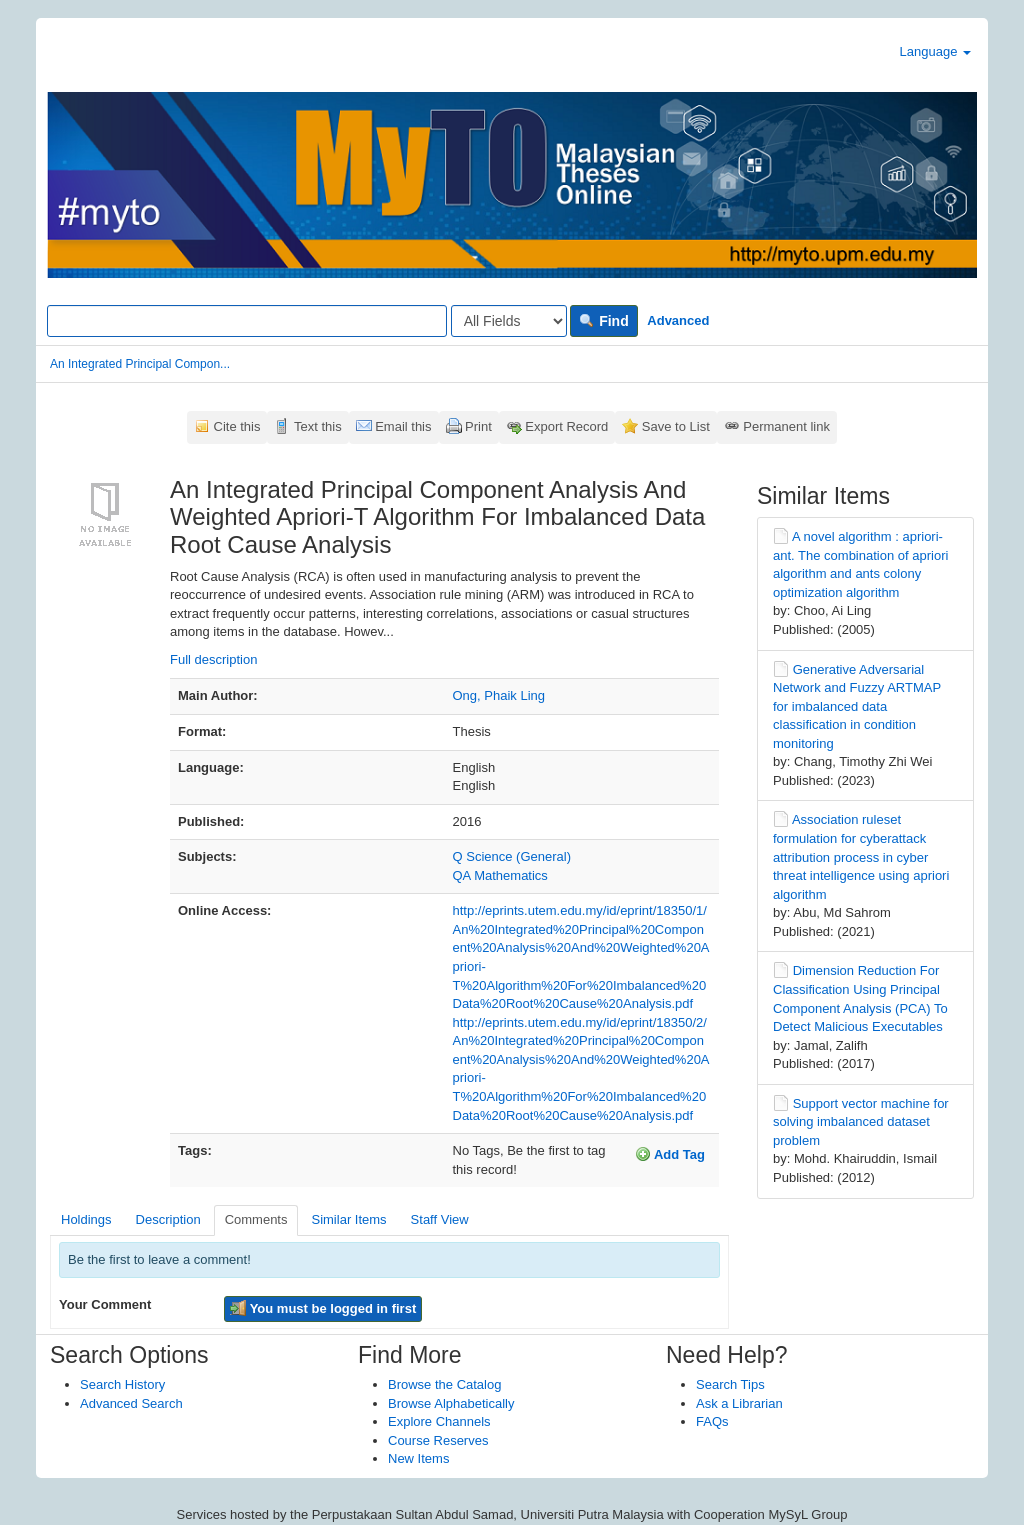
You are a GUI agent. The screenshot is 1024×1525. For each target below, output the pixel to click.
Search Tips (730, 1384)
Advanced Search (131, 1403)
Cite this (237, 426)
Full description (213, 659)
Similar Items (348, 1219)
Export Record (566, 426)
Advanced (678, 320)
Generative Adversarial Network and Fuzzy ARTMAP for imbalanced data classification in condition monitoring (857, 706)
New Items (418, 1458)
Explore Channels (439, 1421)
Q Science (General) (512, 856)
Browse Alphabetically (451, 1403)
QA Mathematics (500, 875)
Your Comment (105, 1304)
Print (478, 426)
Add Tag (670, 1154)
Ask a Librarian (739, 1403)
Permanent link (786, 426)
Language (935, 51)
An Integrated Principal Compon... (140, 364)
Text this (318, 426)
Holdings (86, 1219)
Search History (122, 1384)
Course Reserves (438, 1440)
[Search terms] (247, 321)
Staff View (440, 1219)
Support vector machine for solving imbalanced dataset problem (861, 1122)
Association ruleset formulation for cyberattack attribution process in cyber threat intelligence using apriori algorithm (861, 856)
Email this (403, 426)
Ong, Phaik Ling (499, 695)
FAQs (712, 1421)
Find (603, 321)
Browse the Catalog (444, 1384)
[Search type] (509, 321)
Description (168, 1219)
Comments (256, 1219)
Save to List (676, 426)
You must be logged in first (323, 1308)
